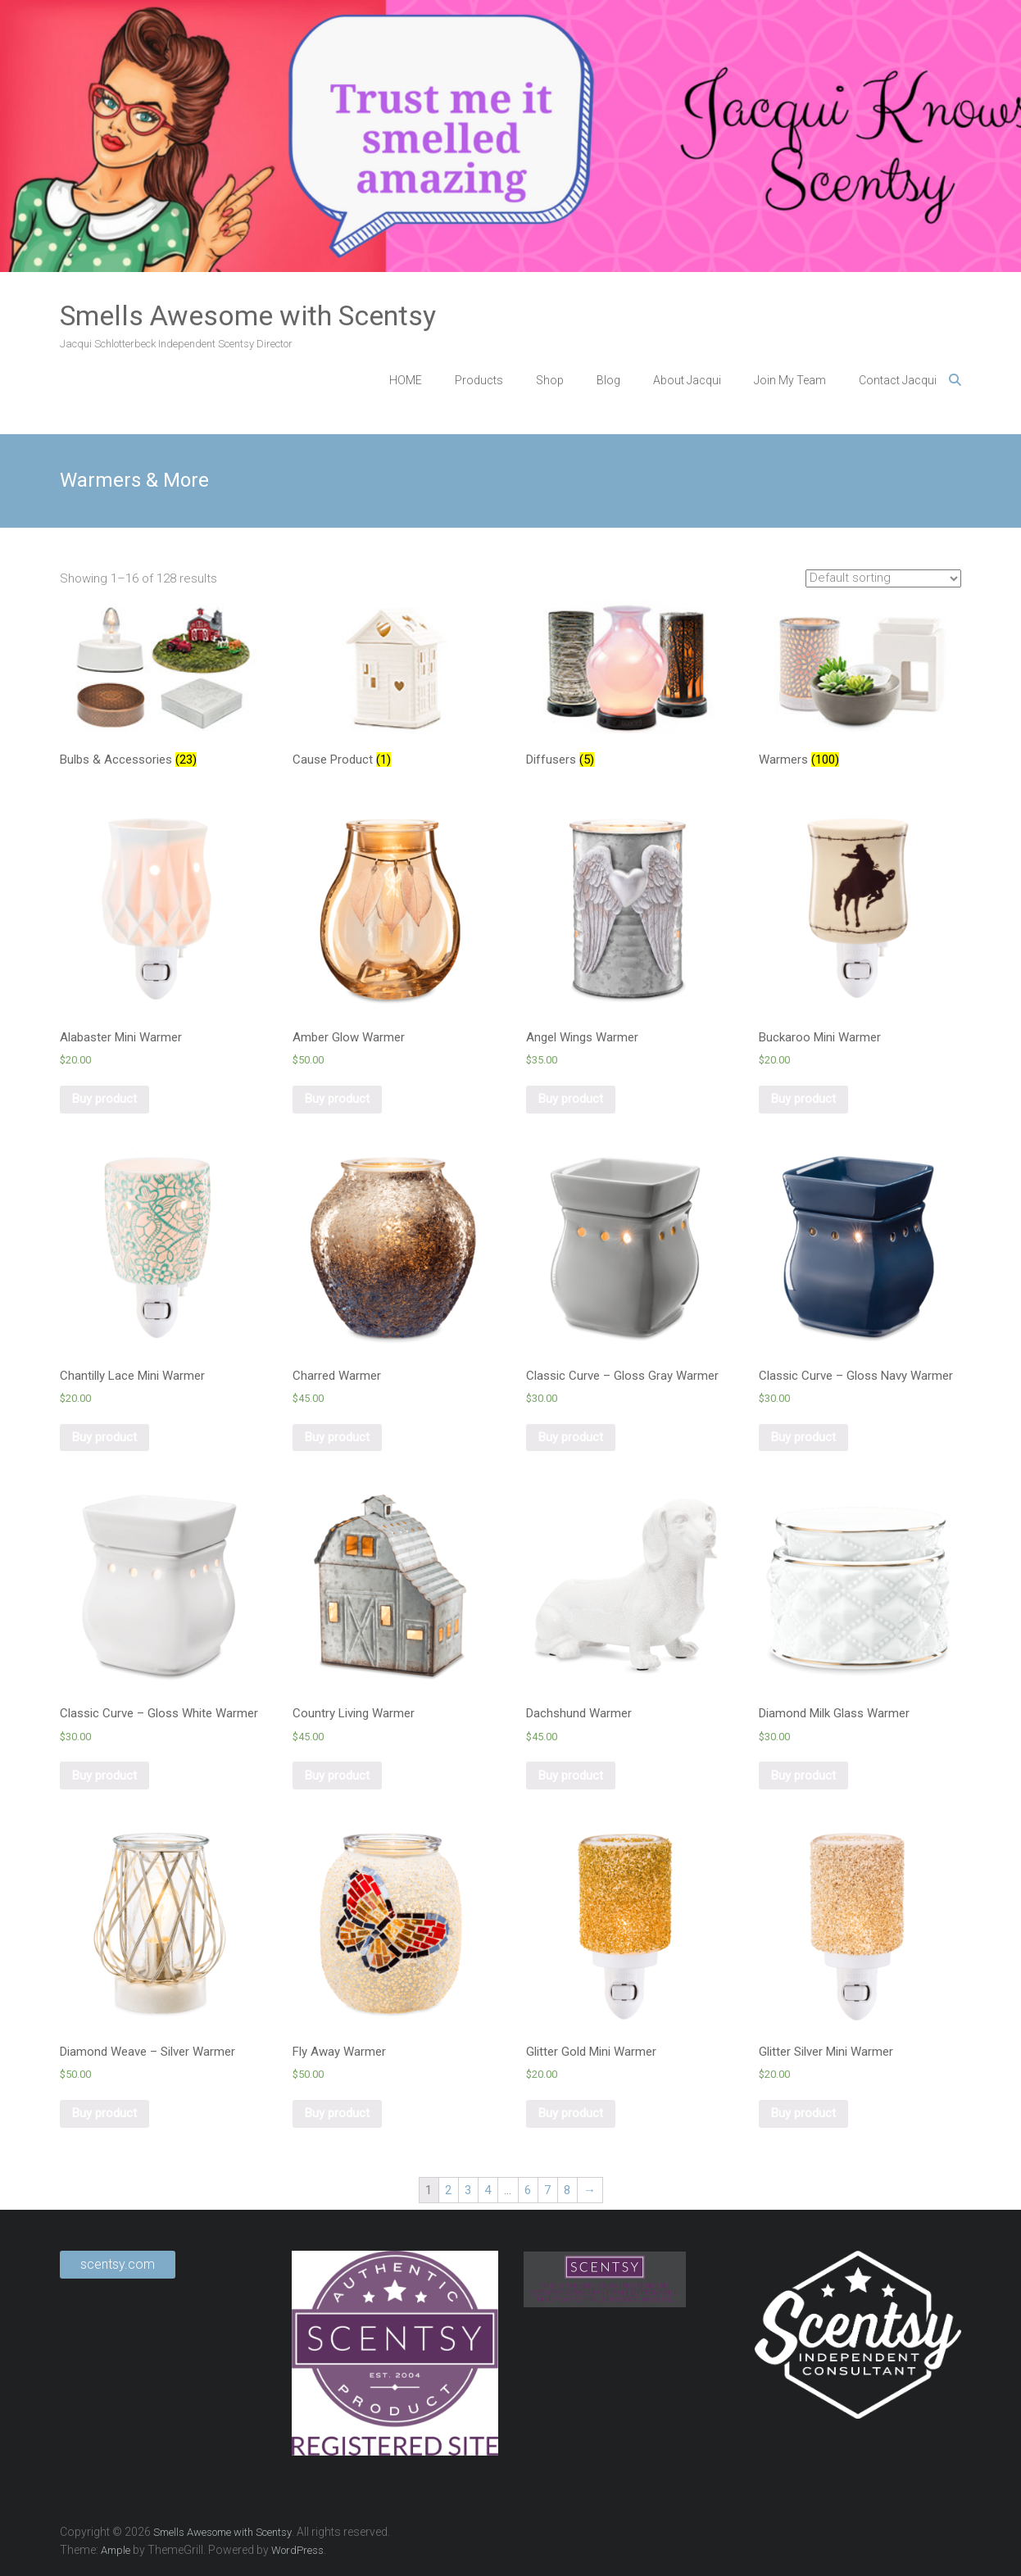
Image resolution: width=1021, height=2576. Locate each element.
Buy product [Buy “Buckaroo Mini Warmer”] (803, 1098)
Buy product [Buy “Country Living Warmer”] (337, 1775)
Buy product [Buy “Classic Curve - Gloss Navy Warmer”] (803, 1437)
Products (479, 380)
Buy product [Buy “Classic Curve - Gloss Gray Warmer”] (570, 1437)
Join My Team (790, 380)
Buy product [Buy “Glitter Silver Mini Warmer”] (803, 2113)
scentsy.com (117, 2264)
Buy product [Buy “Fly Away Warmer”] (337, 2113)
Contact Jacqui (898, 380)
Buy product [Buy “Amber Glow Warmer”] (337, 1098)
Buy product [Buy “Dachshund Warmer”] (570, 1775)
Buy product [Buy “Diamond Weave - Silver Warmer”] (104, 2113)
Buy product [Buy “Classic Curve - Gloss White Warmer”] (104, 1775)
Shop (550, 380)
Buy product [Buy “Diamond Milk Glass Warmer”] (803, 1775)
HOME (405, 380)
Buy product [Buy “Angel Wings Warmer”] (570, 1098)
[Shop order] (883, 578)
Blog (608, 380)
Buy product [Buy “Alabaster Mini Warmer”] (104, 1098)
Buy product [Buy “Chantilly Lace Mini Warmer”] (104, 1437)
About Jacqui (687, 380)
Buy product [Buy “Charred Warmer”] (337, 1437)
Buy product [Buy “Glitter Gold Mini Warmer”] (570, 2113)
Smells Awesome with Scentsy (248, 315)
